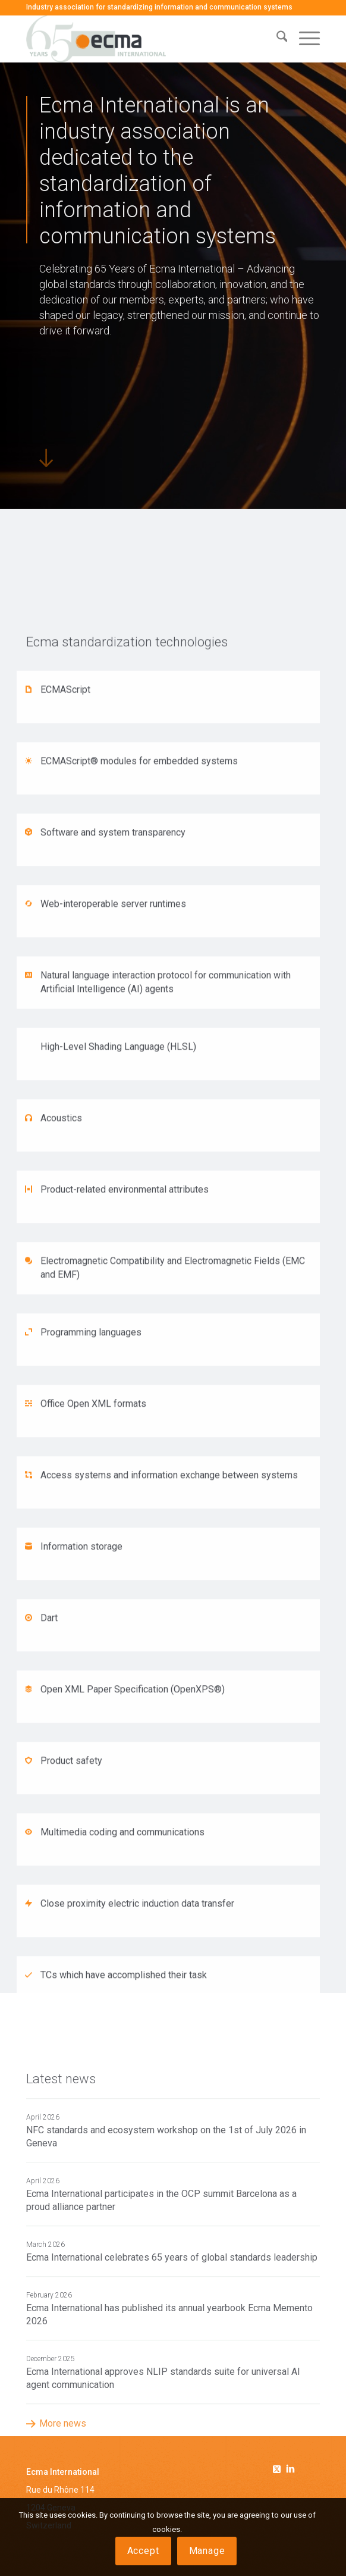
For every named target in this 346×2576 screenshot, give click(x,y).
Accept (143, 2550)
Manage (207, 2550)
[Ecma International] (144, 38)
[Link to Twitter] (279, 2467)
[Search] (276, 38)
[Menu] (303, 38)
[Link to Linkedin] (291, 2470)
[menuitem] (276, 38)
